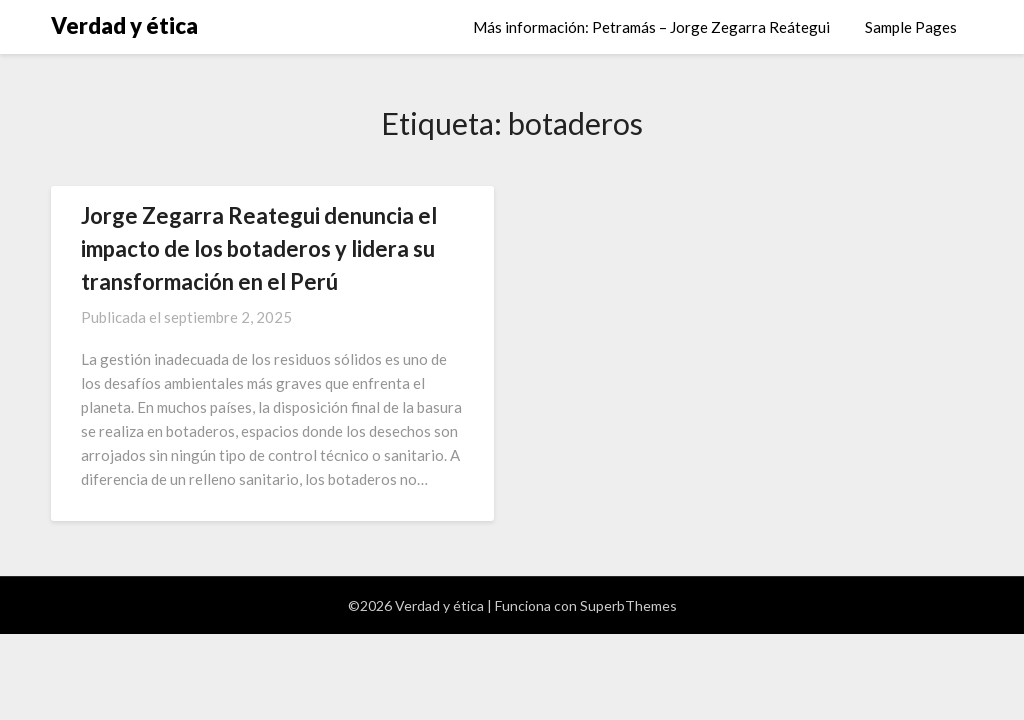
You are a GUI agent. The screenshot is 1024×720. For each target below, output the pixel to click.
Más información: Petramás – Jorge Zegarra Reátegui (651, 27)
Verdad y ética (124, 25)
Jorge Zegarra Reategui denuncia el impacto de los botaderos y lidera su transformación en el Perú (259, 248)
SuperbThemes (628, 605)
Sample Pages (911, 27)
